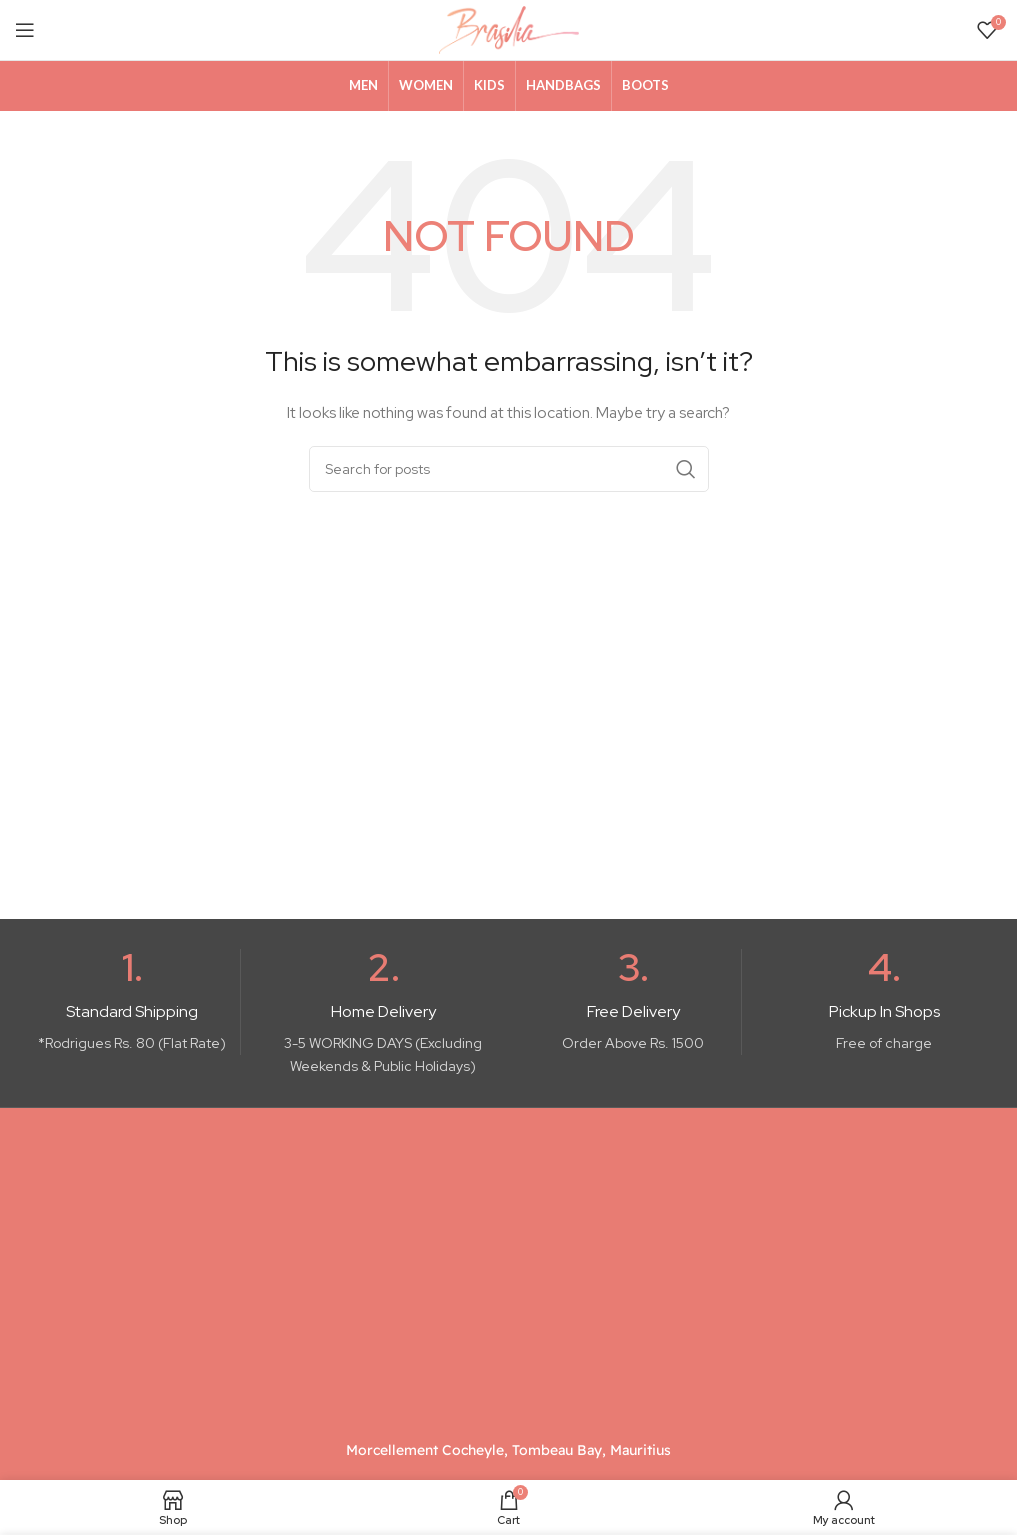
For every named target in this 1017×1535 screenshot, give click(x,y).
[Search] (509, 469)
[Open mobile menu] (25, 30)
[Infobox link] (132, 1002)
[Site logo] (509, 29)
